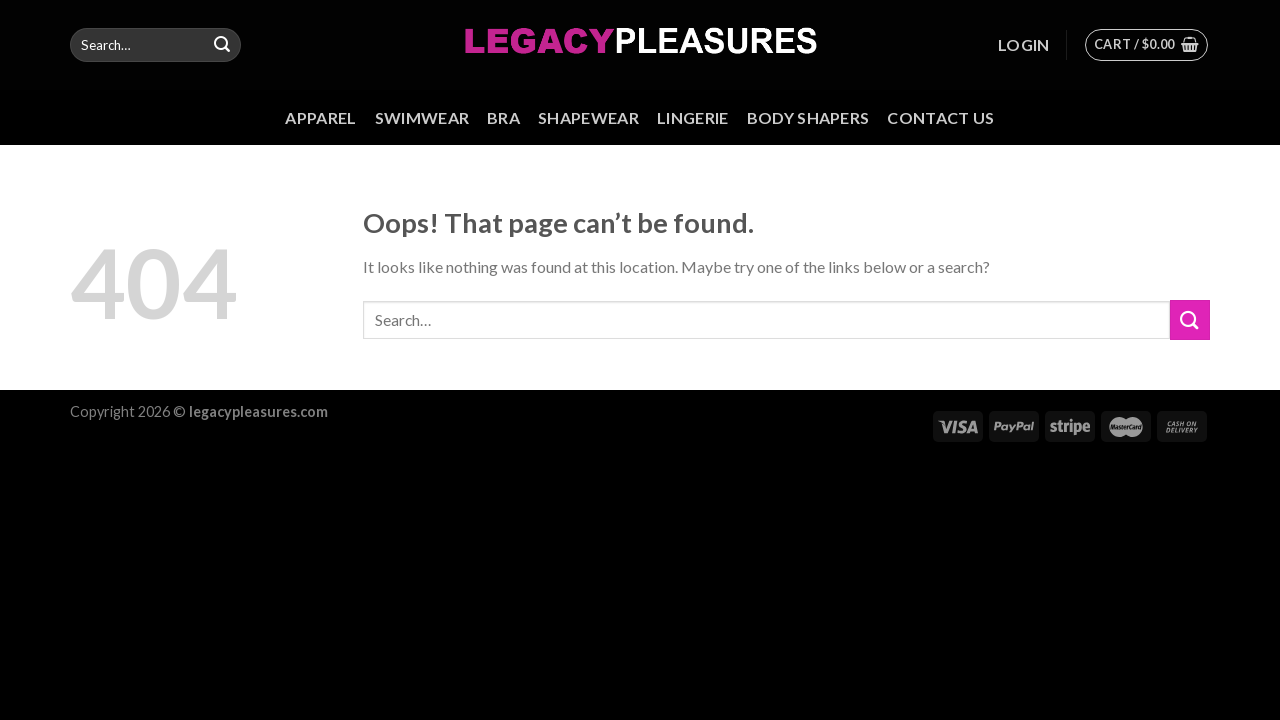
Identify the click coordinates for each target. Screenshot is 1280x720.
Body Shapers (808, 117)
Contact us (940, 117)
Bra (503, 117)
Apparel (320, 117)
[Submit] (222, 45)
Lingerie (693, 117)
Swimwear (422, 117)
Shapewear (588, 117)
